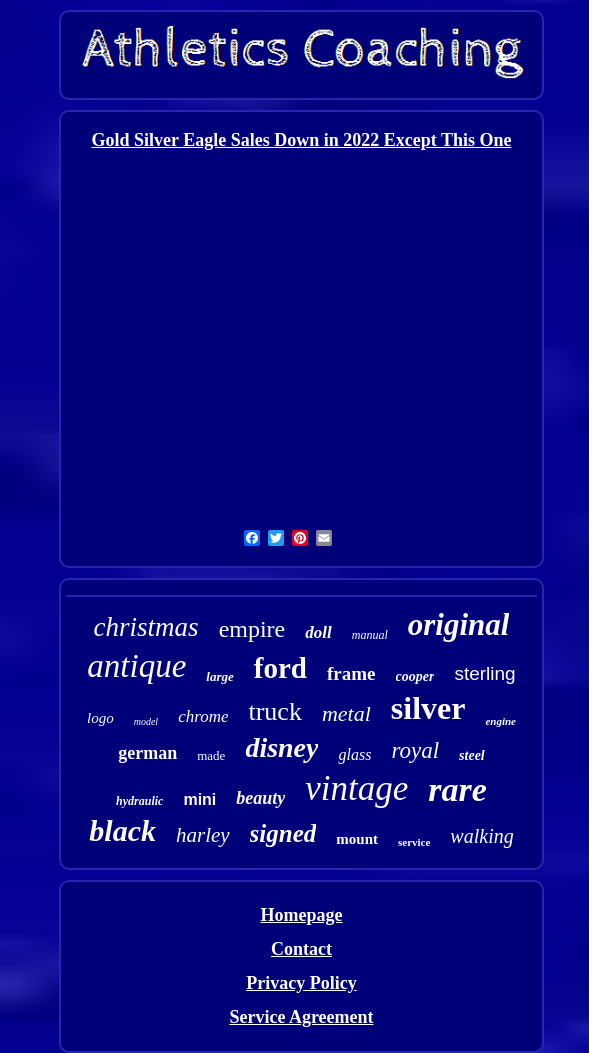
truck (274, 711)
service (414, 842)
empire (252, 629)
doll (318, 632)
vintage (356, 788)
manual (370, 635)
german (147, 753)
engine (500, 721)
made (211, 755)
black (122, 830)
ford (280, 668)
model (146, 721)
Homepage (302, 915)
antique (136, 666)
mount (357, 839)
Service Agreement (301, 1017)
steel (472, 755)
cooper (415, 676)
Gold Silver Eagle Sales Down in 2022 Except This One (302, 140)
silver (428, 708)
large (219, 676)
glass (354, 754)
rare (457, 789)
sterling (484, 673)
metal (346, 713)
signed (283, 833)
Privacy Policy (301, 983)
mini (199, 799)
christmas (146, 627)
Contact (301, 949)
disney (281, 747)
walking (481, 836)
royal (415, 750)
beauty (260, 798)
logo (100, 718)
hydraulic (139, 801)
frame (351, 673)
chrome (203, 716)
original (459, 624)
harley (203, 835)
